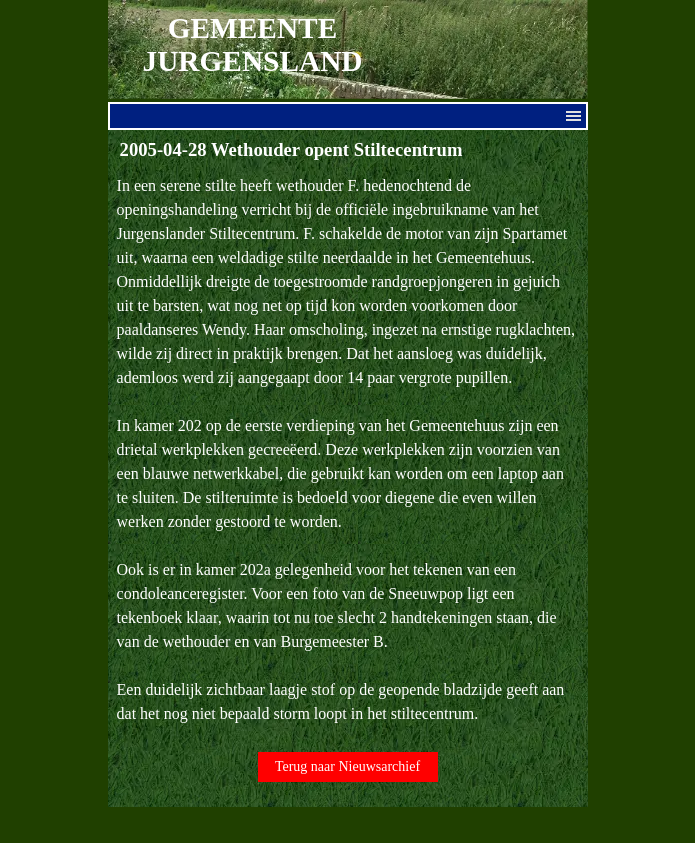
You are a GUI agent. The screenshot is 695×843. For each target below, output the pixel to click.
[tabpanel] (348, 450)
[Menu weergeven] (574, 116)
